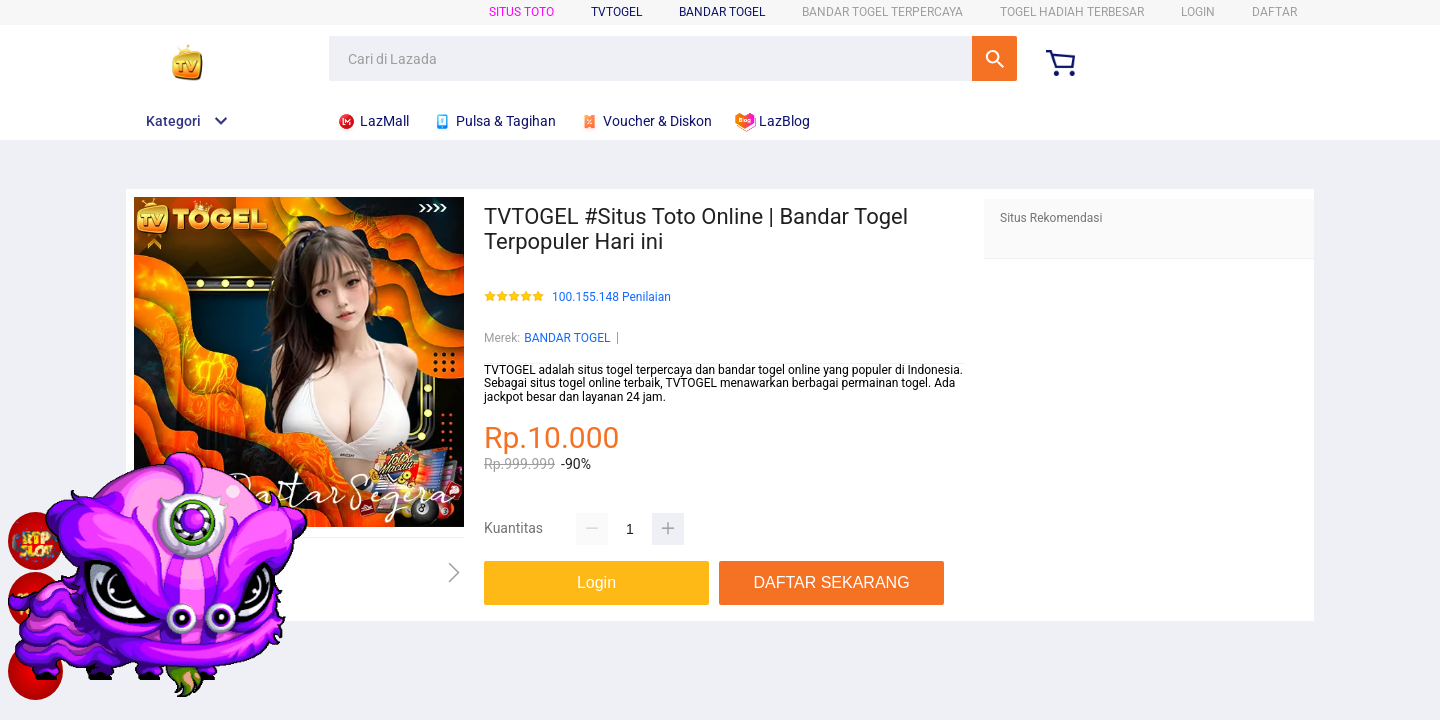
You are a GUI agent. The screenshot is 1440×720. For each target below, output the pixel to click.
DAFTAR (1274, 12)
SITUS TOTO (521, 12)
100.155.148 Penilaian (611, 297)
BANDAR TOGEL (722, 12)
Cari (994, 58)
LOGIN (1198, 12)
